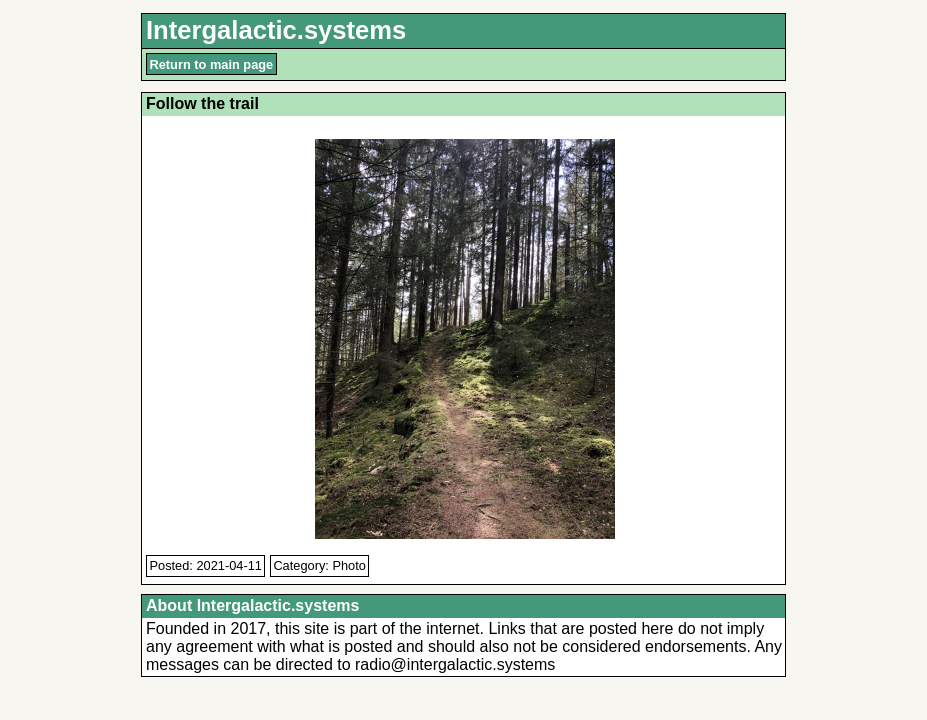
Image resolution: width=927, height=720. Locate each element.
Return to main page (212, 64)
